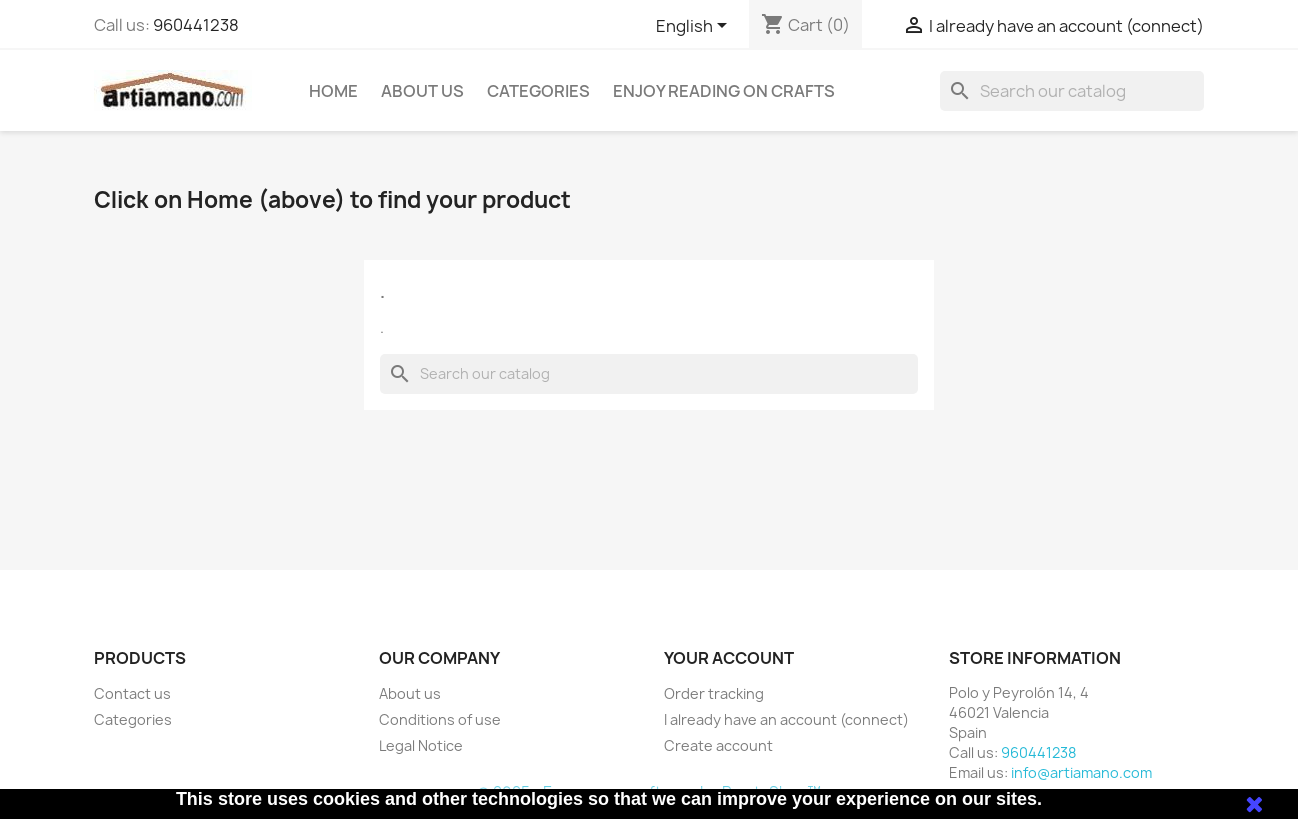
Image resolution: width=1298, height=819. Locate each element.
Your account (729, 658)
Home (333, 91)
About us (422, 91)
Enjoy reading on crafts (724, 91)
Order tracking (714, 693)
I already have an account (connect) (786, 719)
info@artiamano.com (1081, 772)
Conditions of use (440, 719)
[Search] (1072, 91)
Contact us (132, 693)
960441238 (196, 25)
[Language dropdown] (695, 27)
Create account (718, 745)
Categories (538, 91)
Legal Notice (421, 745)
